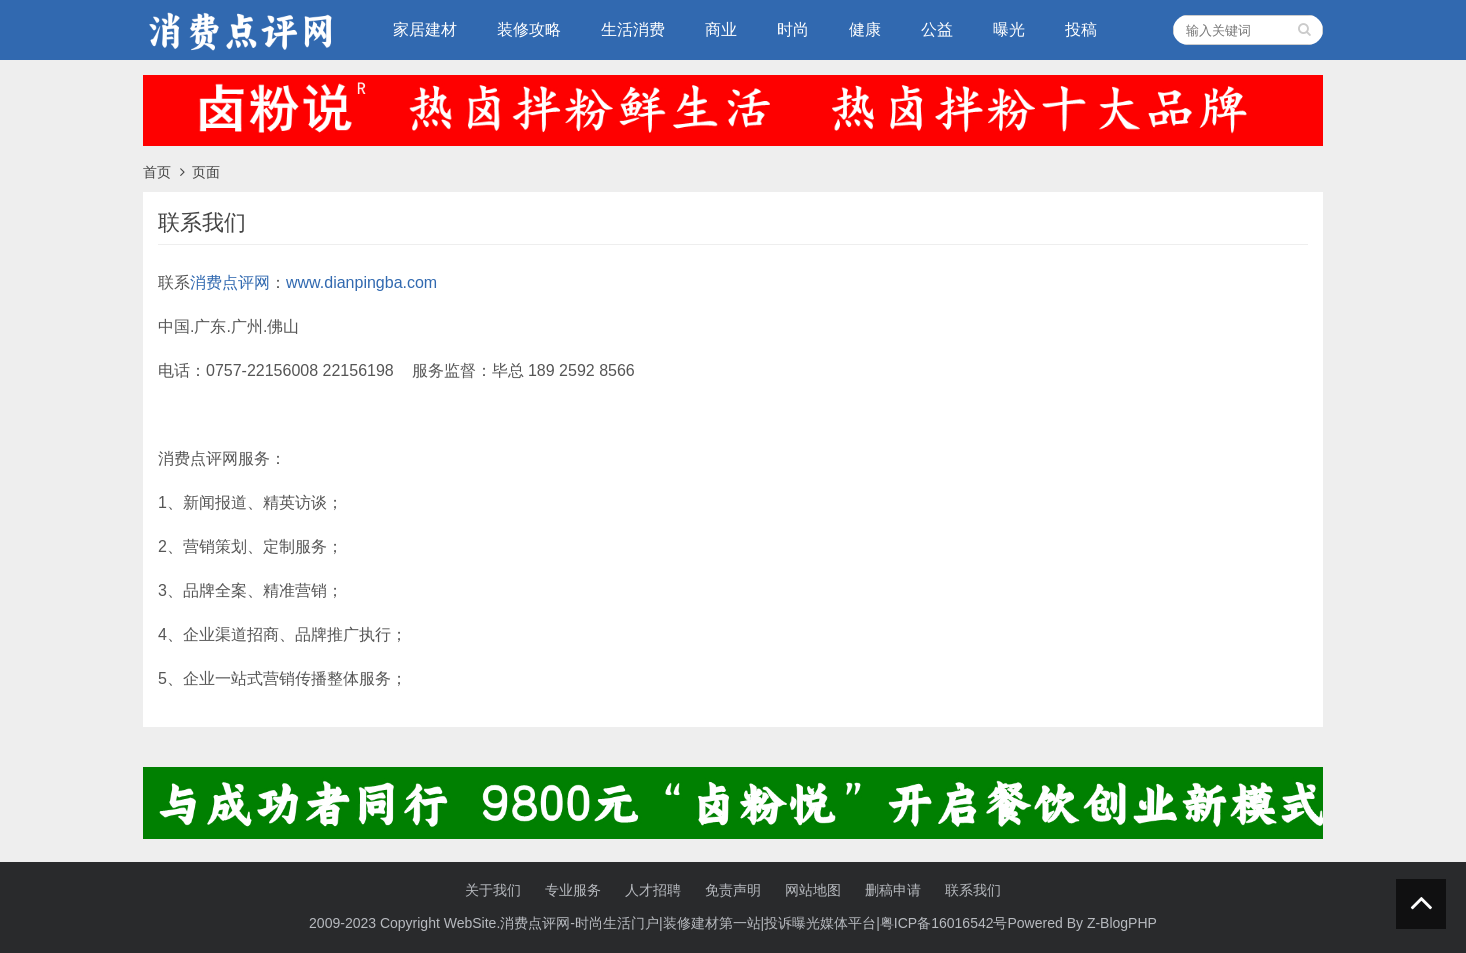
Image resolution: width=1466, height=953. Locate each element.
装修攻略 (529, 29)
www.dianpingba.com (361, 282)
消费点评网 (230, 282)
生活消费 (633, 29)
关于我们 (493, 890)
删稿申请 (893, 890)
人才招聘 (653, 890)
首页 (157, 172)
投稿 (1081, 29)
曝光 (1009, 29)
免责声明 (733, 890)
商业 (721, 29)
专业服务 (573, 890)
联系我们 (973, 890)
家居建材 (425, 29)
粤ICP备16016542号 (944, 923)
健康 (865, 29)
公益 (937, 29)
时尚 (793, 29)
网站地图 (813, 890)
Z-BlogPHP (1122, 923)
